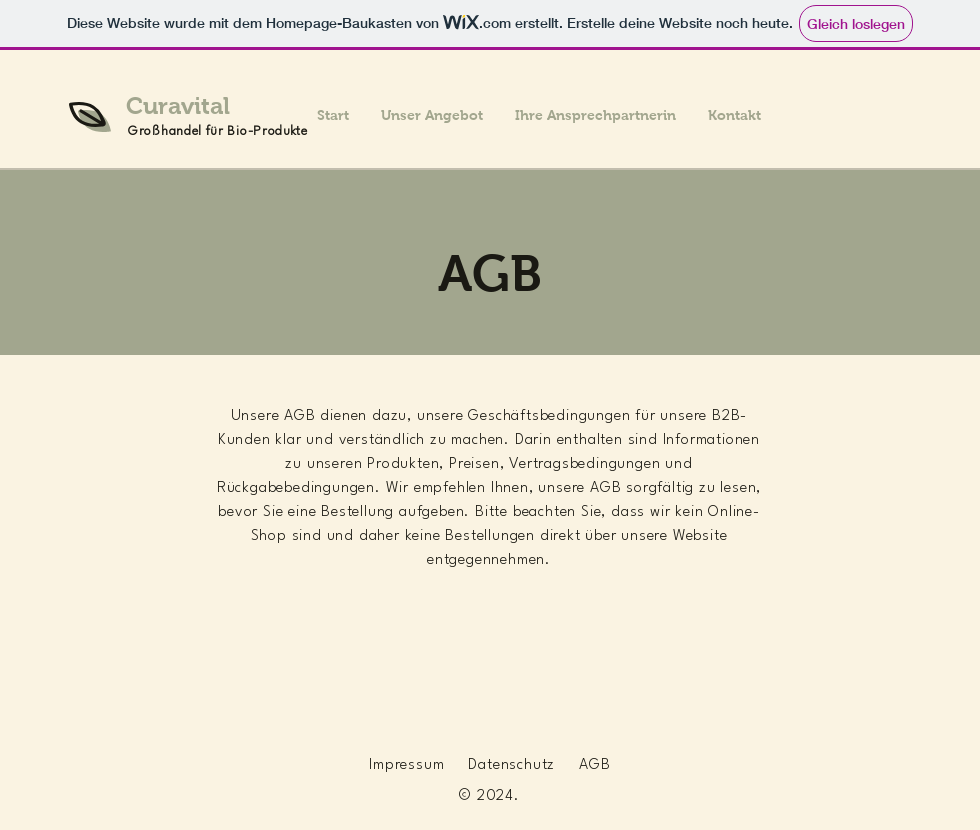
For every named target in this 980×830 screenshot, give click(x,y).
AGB (594, 765)
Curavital (178, 105)
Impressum (406, 765)
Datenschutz (511, 765)
